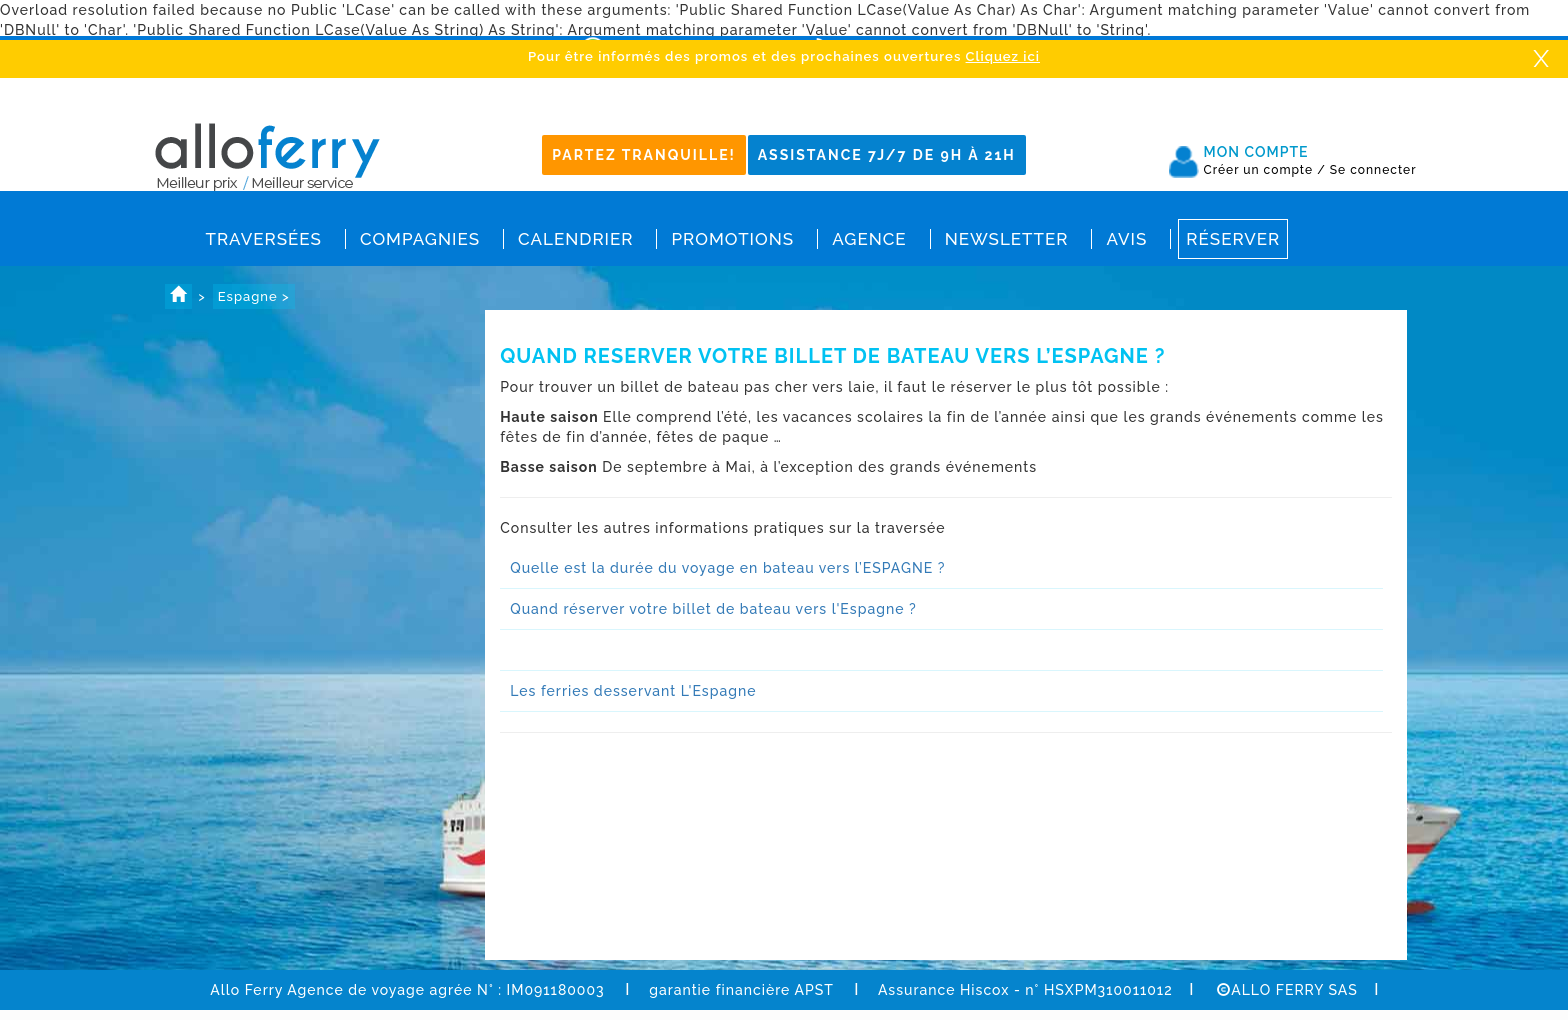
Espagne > (254, 296)
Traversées (264, 239)
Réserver (1233, 239)
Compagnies (420, 239)
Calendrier (575, 239)
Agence (869, 239)
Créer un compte (1265, 170)
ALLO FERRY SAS (1287, 990)
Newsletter (1007, 239)
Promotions (732, 239)
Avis (1126, 239)
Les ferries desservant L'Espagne (633, 691)
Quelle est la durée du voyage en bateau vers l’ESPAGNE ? (727, 568)
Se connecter (1373, 170)
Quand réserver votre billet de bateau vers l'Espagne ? (713, 609)
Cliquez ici (1003, 56)
